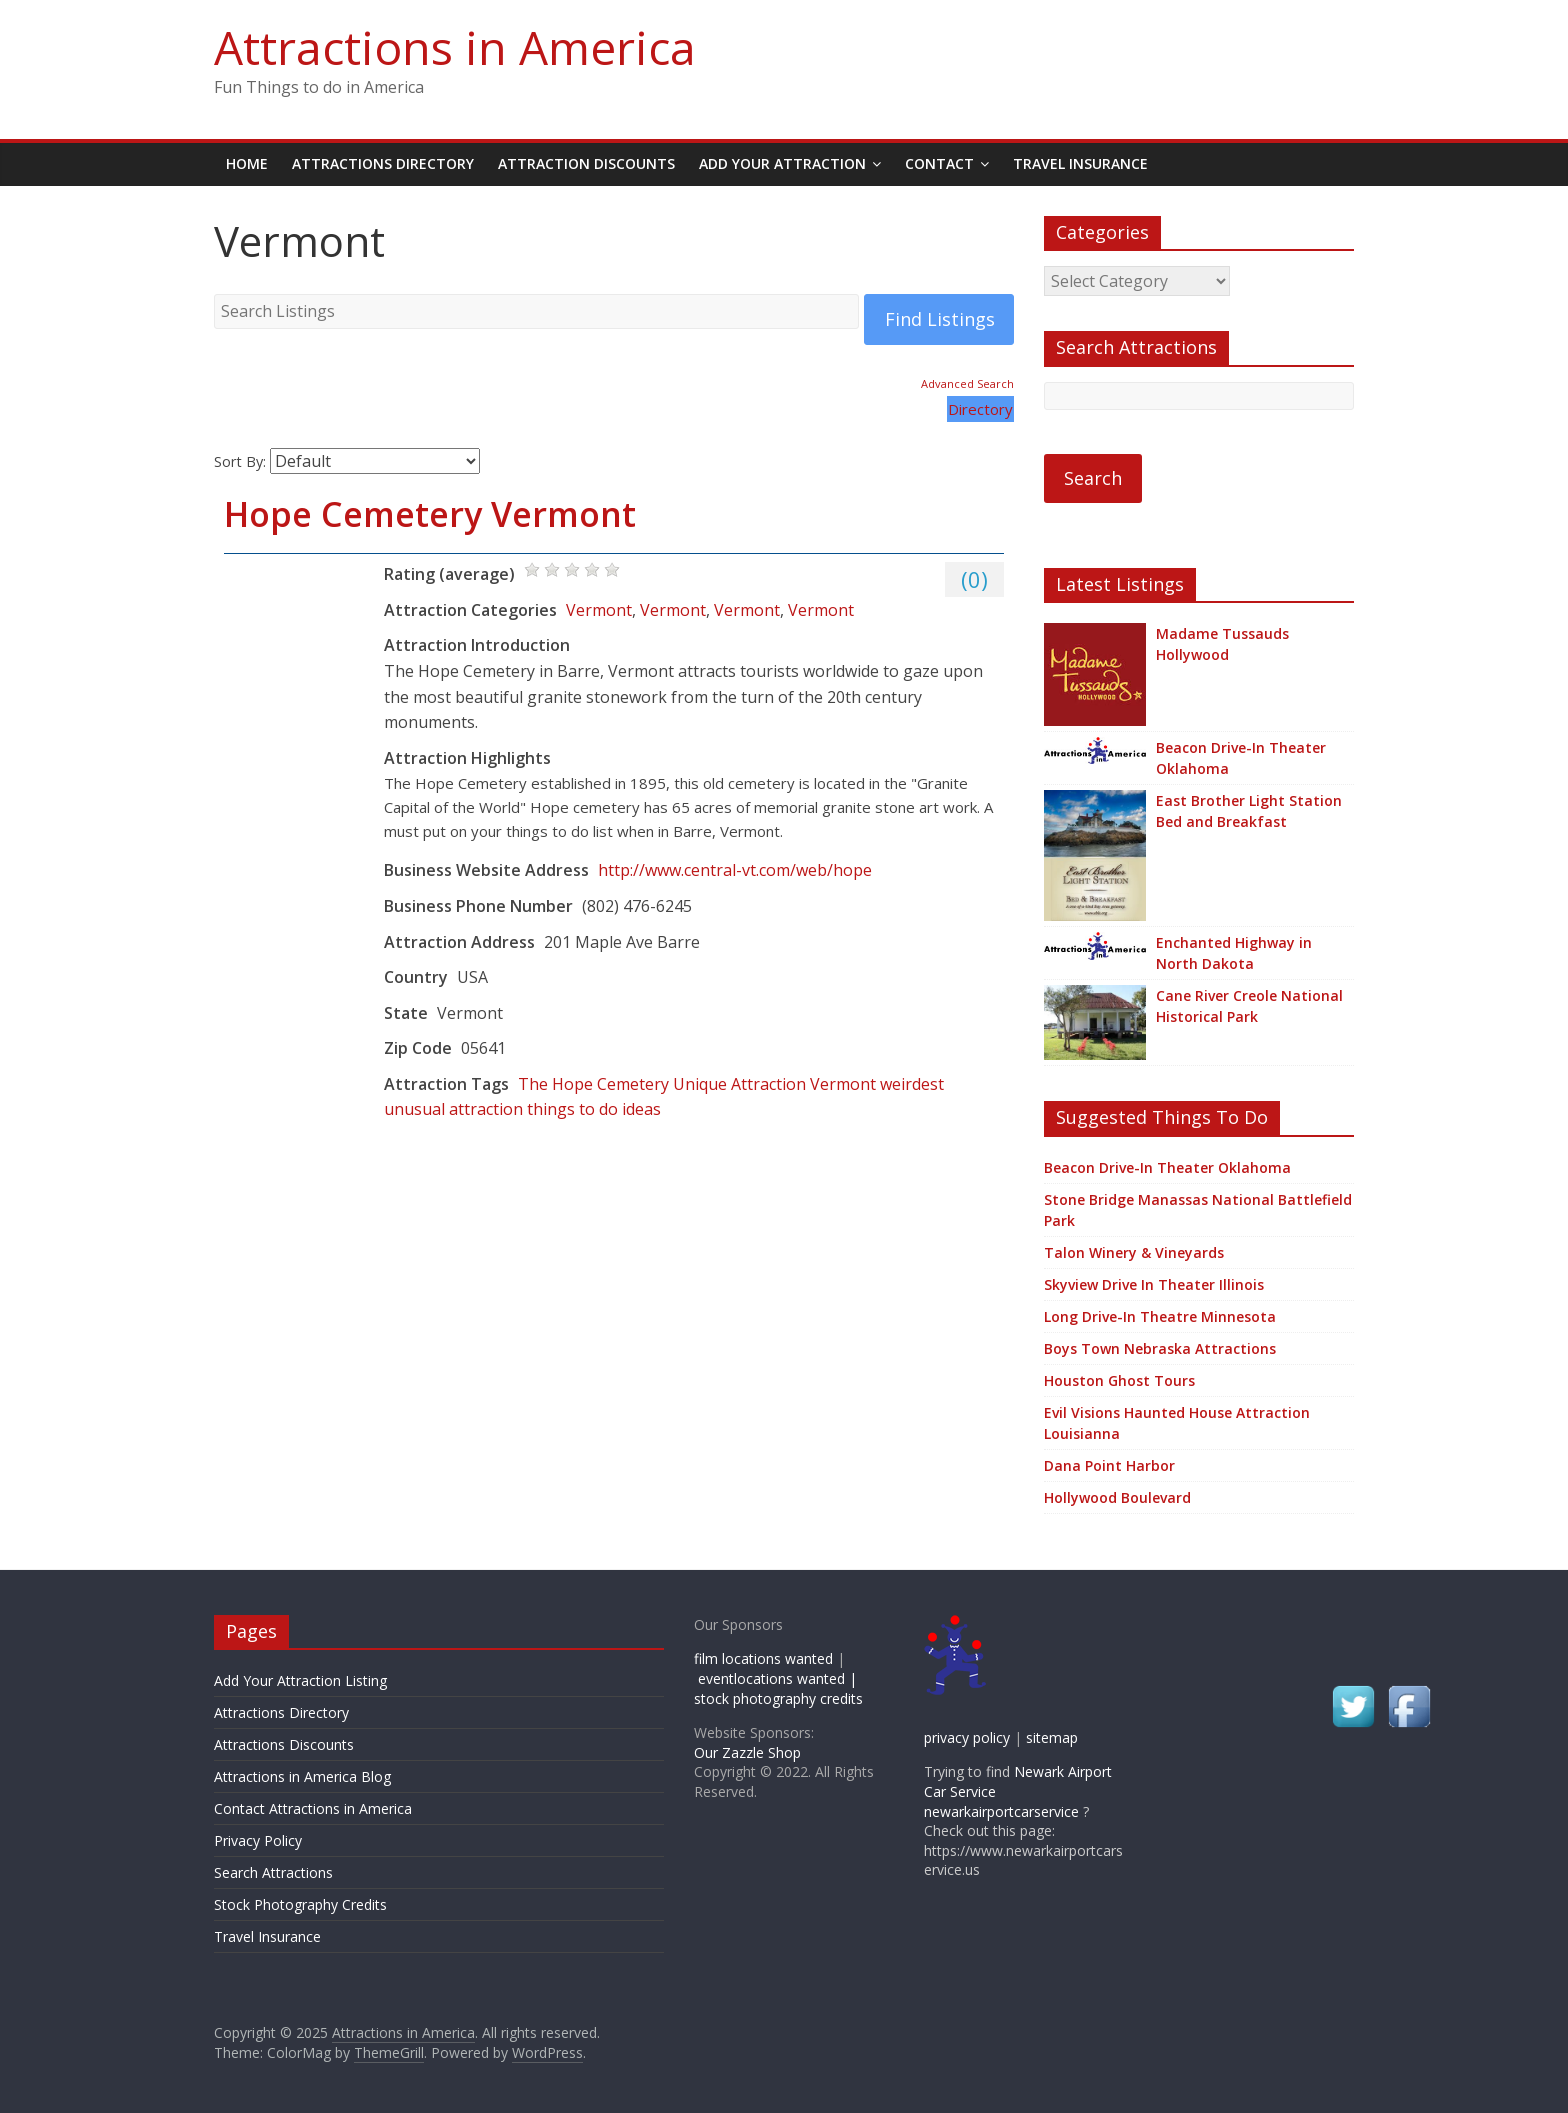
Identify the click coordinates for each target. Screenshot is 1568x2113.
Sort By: (240, 461)
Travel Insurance (1080, 163)
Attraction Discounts (586, 163)
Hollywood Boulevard (1117, 1497)
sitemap (1052, 1737)
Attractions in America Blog (302, 1776)
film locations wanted (763, 1658)
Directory (980, 409)
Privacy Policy (258, 1840)
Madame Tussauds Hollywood (1222, 644)
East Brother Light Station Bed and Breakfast (1249, 811)
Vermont (599, 610)
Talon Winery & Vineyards (1134, 1252)
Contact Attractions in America (313, 1808)
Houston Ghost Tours (1119, 1380)
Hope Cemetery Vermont (430, 514)
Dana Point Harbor (1109, 1465)
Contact (939, 163)
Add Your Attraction (782, 163)
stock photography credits (778, 1698)
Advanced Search (967, 383)
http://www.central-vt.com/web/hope (735, 870)
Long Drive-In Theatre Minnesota (1160, 1316)
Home (247, 163)
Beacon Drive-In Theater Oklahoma (1241, 758)
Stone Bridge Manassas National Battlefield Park (1198, 1210)
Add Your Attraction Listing (300, 1680)
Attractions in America (455, 47)
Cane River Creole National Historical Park (1249, 1006)
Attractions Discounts (284, 1744)
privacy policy (967, 1737)
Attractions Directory (383, 163)
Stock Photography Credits (300, 1904)
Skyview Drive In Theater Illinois (1154, 1284)
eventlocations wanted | (777, 1678)
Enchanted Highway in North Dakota (1234, 953)
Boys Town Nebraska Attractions (1160, 1348)
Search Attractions (273, 1872)
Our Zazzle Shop (747, 1752)
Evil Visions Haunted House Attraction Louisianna (1177, 1423)
